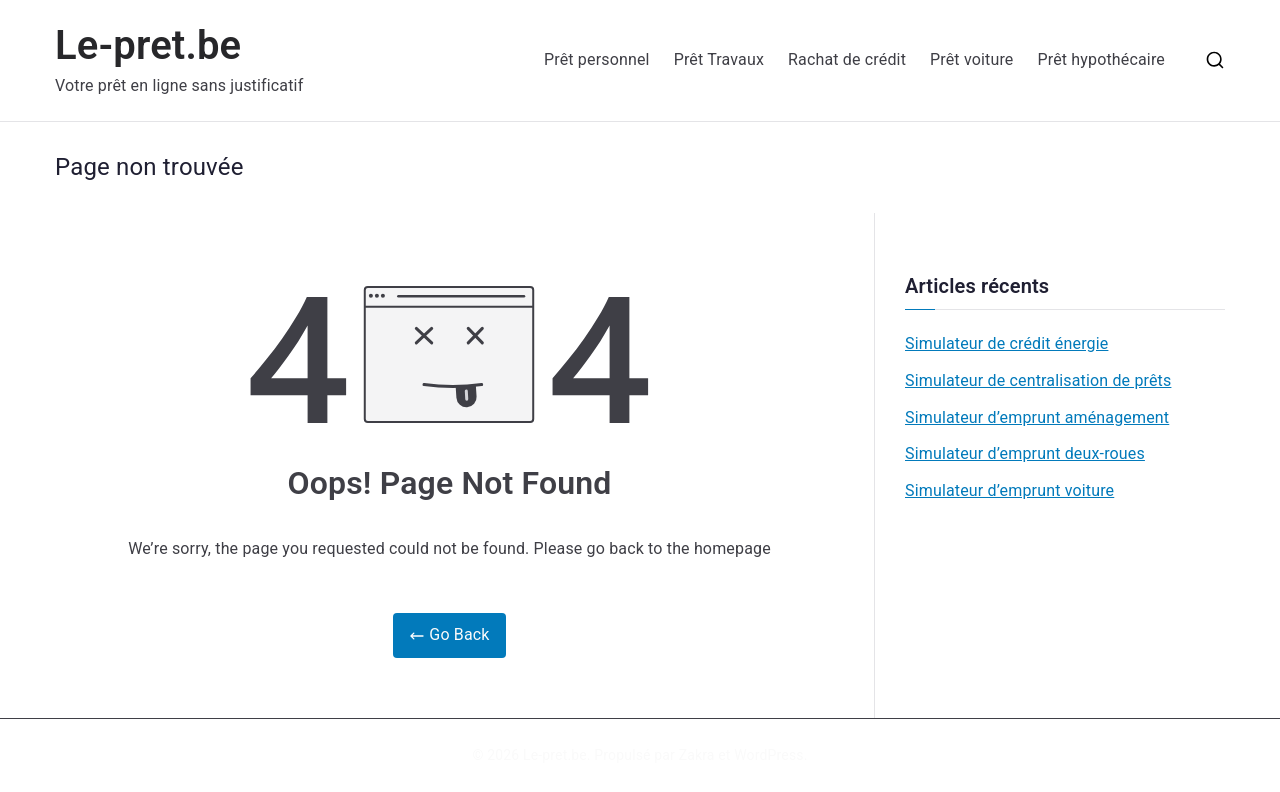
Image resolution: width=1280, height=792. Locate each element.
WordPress (768, 755)
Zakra (697, 755)
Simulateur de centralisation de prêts (1038, 380)
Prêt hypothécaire (1101, 59)
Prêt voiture (971, 59)
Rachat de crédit (847, 59)
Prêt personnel (597, 59)
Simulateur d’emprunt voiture (1009, 490)
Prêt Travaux (719, 59)
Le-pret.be (148, 45)
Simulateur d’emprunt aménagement (1037, 417)
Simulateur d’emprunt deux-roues (1025, 453)
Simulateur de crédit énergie (1006, 343)
